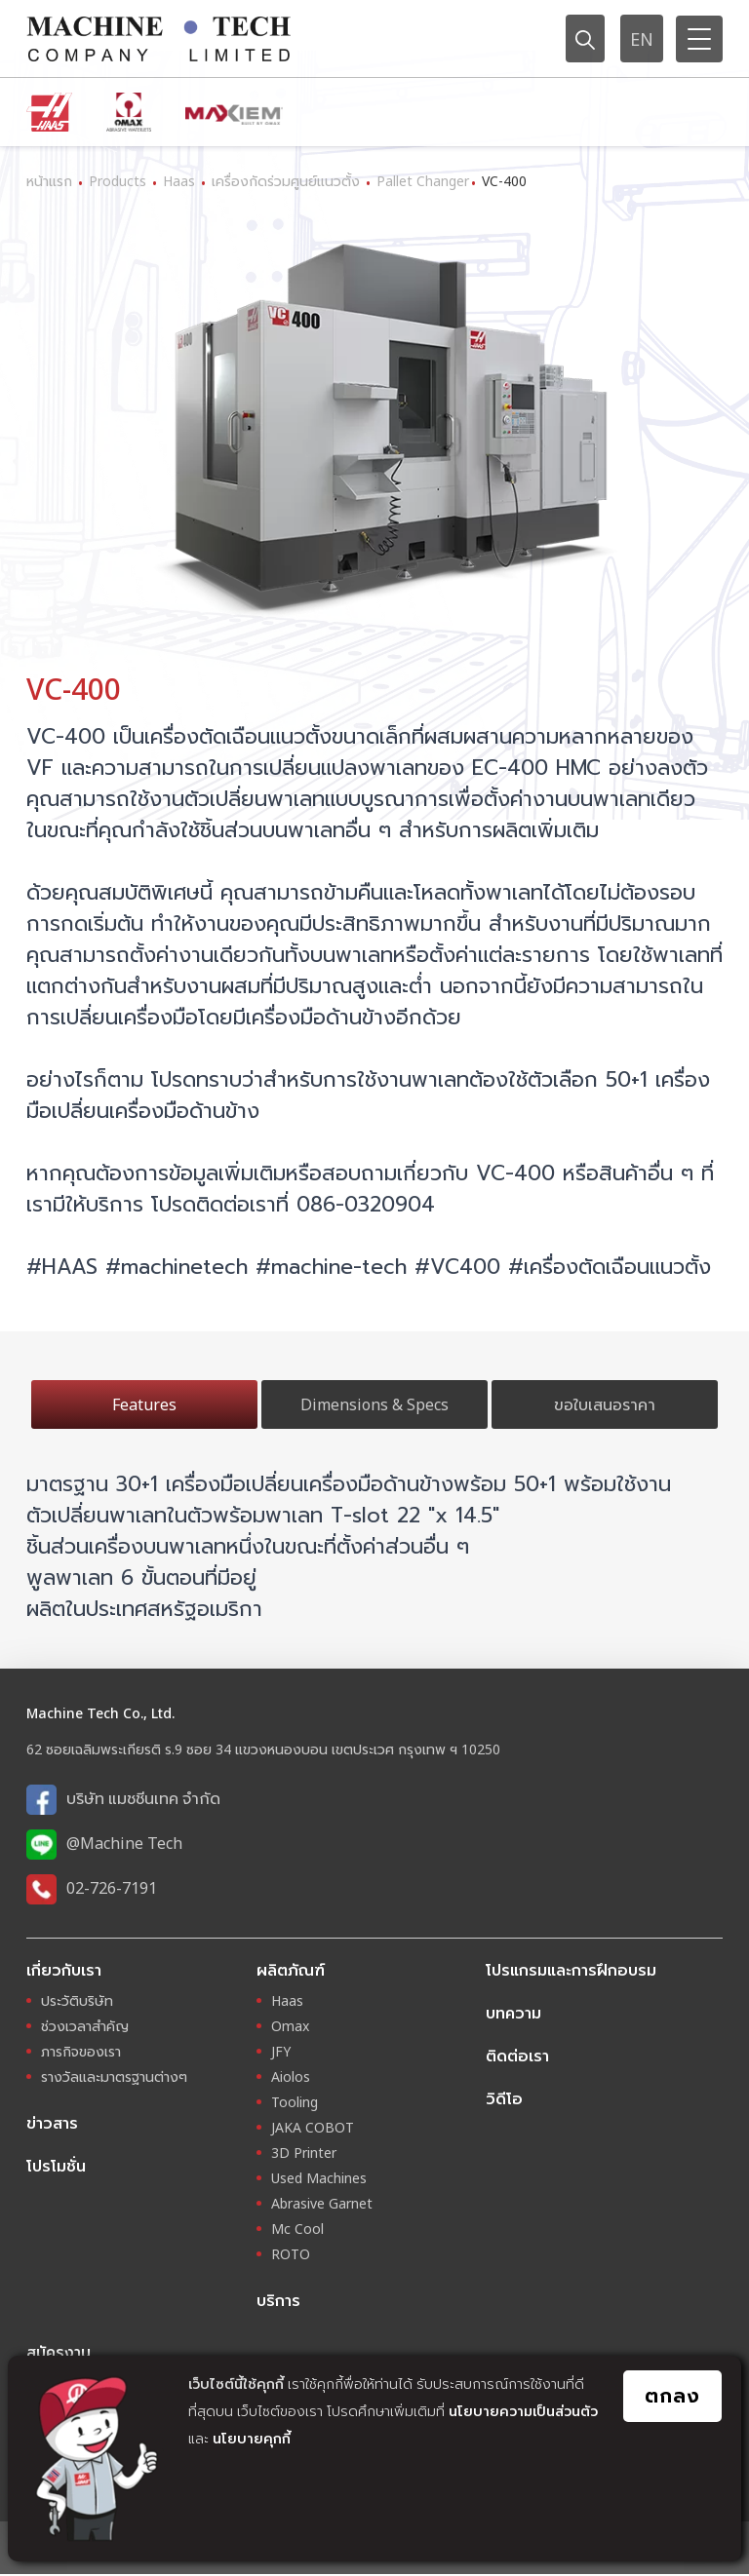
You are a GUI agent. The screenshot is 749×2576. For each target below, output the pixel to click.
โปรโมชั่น (56, 2166)
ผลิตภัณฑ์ (290, 1969)
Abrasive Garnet (322, 2204)
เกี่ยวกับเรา (63, 1969)
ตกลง (672, 2396)
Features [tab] (144, 1404)
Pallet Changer (422, 181)
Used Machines (319, 2179)
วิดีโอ (504, 2098)
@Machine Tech (124, 1843)
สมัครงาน (58, 2354)
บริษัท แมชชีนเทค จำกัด (143, 1798)
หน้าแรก (49, 181)
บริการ (278, 2301)
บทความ (513, 2012)
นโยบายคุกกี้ (252, 2438)
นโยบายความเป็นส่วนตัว (523, 2411)
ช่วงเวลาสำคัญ (85, 2027)
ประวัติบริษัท (77, 2001)
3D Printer (303, 2153)
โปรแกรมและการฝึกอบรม (571, 1969)
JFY (281, 2052)
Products (117, 181)
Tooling (294, 2103)
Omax (290, 2027)
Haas (179, 181)
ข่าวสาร (52, 2123)
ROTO (290, 2255)
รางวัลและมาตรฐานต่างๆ (114, 2077)
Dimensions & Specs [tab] (374, 1404)
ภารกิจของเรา (81, 2052)
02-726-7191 (111, 1888)
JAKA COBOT (312, 2128)
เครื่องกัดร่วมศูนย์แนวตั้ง (286, 181)
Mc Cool (297, 2229)
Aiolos (290, 2077)
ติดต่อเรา (517, 2055)
